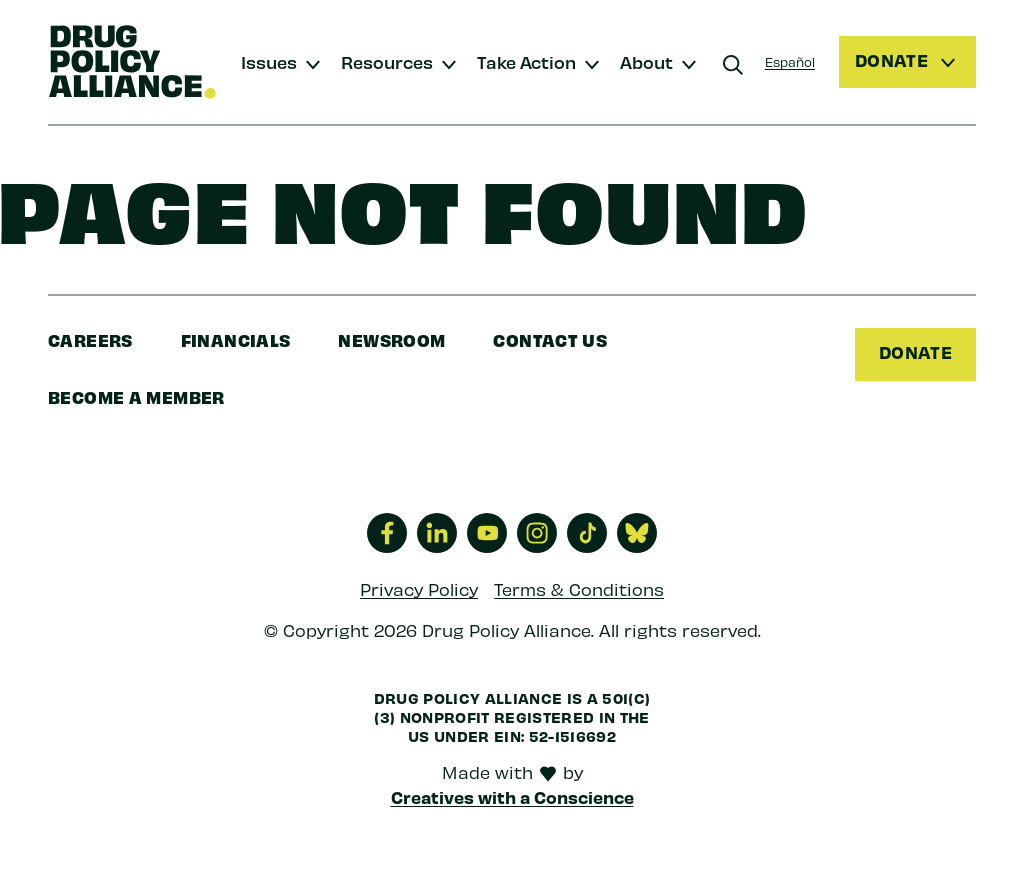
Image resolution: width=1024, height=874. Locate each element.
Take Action (526, 61)
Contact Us (550, 339)
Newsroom (391, 339)
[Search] (733, 65)
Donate (915, 352)
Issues (269, 61)
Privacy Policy (419, 589)
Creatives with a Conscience (512, 797)
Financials (236, 339)
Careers (90, 339)
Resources (387, 61)
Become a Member (136, 396)
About (646, 61)
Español (790, 61)
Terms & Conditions (579, 589)
